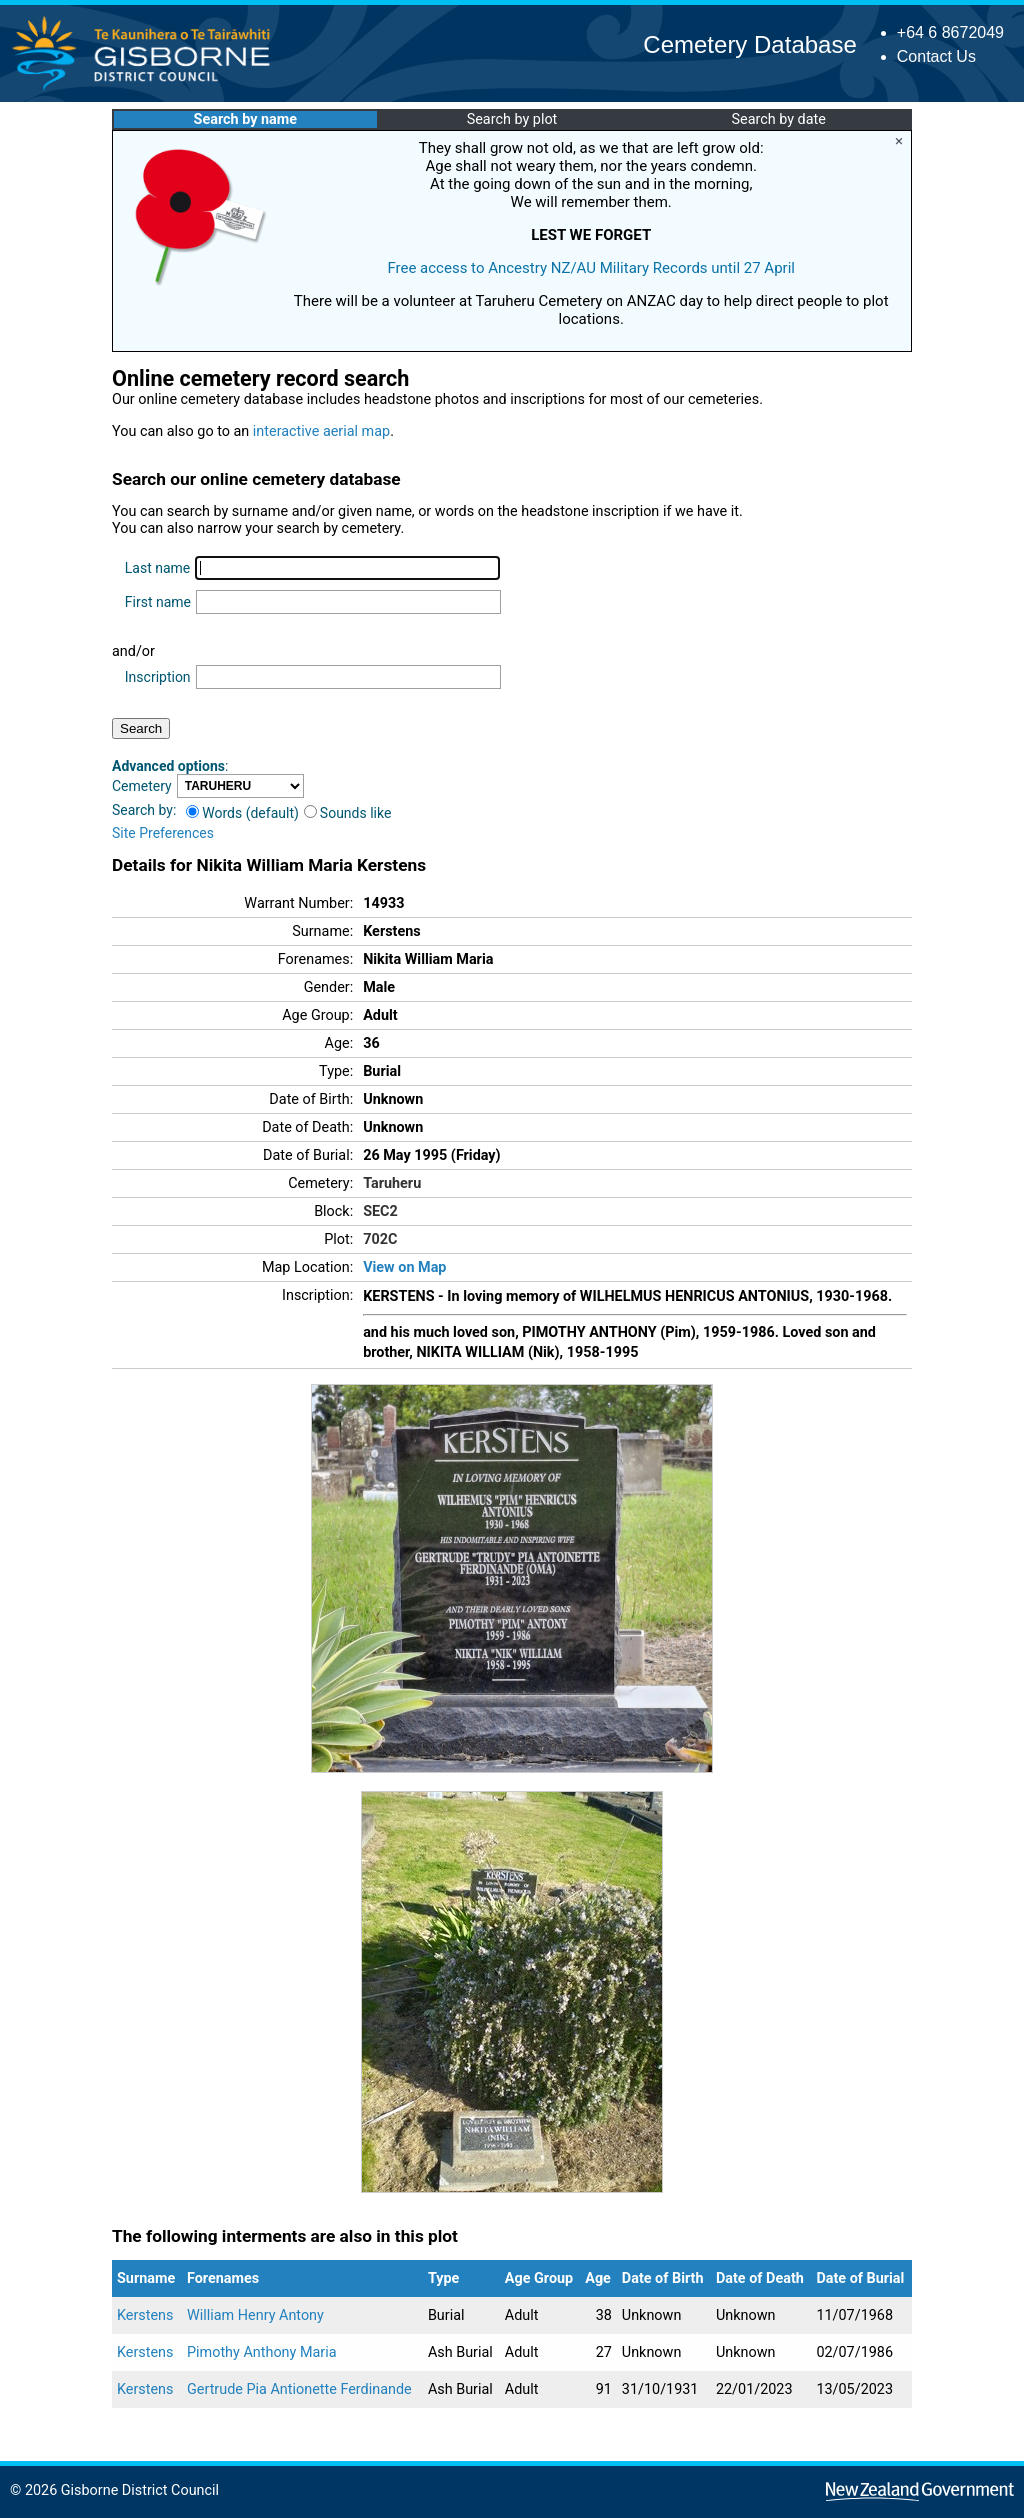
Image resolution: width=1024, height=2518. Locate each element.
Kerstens (145, 2315)
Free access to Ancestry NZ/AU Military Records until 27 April (591, 268)
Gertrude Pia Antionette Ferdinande (299, 2389)
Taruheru (392, 1183)
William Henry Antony (255, 2315)
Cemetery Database (749, 44)
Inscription (158, 677)
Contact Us (936, 56)
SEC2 (380, 1211)
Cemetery (142, 786)
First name (158, 602)
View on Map (404, 1267)
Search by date (778, 119)
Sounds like (348, 813)
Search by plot (512, 119)
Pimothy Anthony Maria (262, 2352)
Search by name (245, 119)
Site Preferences (163, 833)
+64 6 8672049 (950, 32)
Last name (157, 568)
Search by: (144, 810)
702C (380, 1239)
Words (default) (242, 813)
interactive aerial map (321, 431)
